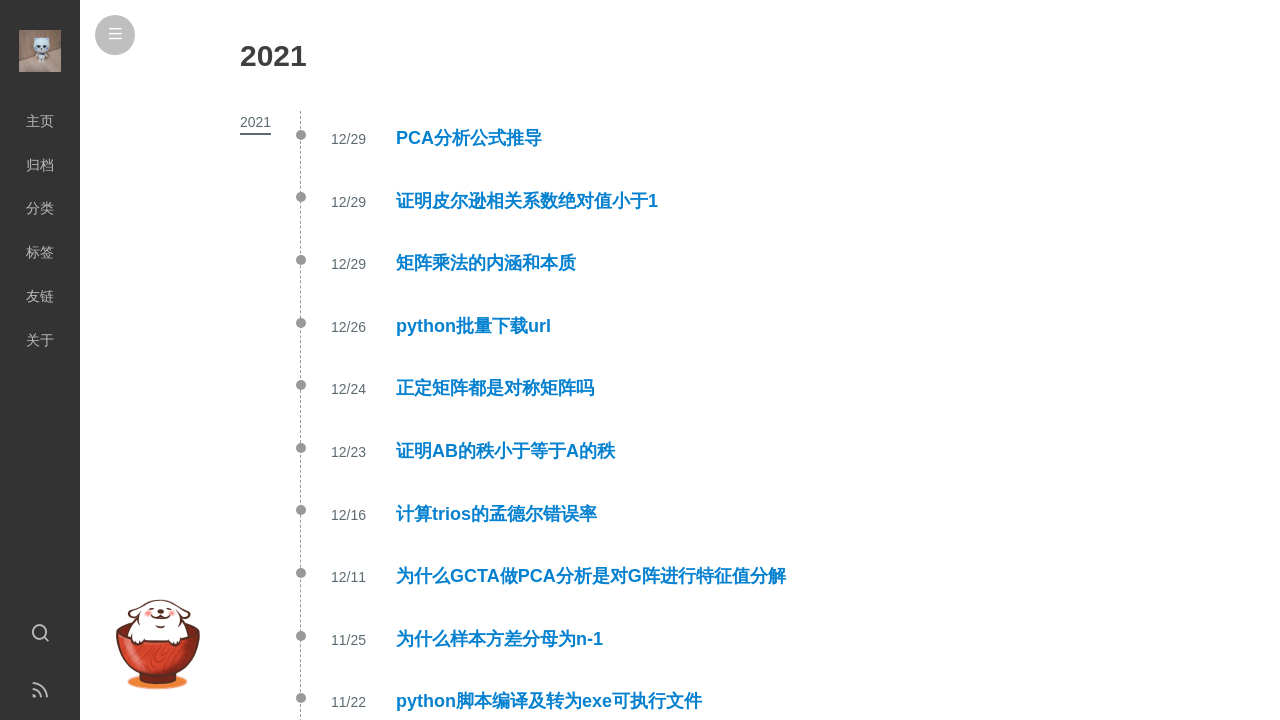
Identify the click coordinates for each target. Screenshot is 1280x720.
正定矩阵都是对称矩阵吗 (495, 388)
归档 (40, 165)
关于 (40, 340)
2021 (255, 122)
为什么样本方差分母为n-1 (499, 639)
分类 (40, 208)
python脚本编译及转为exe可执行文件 (549, 701)
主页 (40, 121)
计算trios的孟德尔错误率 (496, 514)
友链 (40, 296)
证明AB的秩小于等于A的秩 (505, 451)
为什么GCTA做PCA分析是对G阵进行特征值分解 (591, 576)
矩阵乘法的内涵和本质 (486, 263)
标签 (40, 252)
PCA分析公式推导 (469, 138)
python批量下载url (473, 326)
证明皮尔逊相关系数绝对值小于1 (527, 201)
